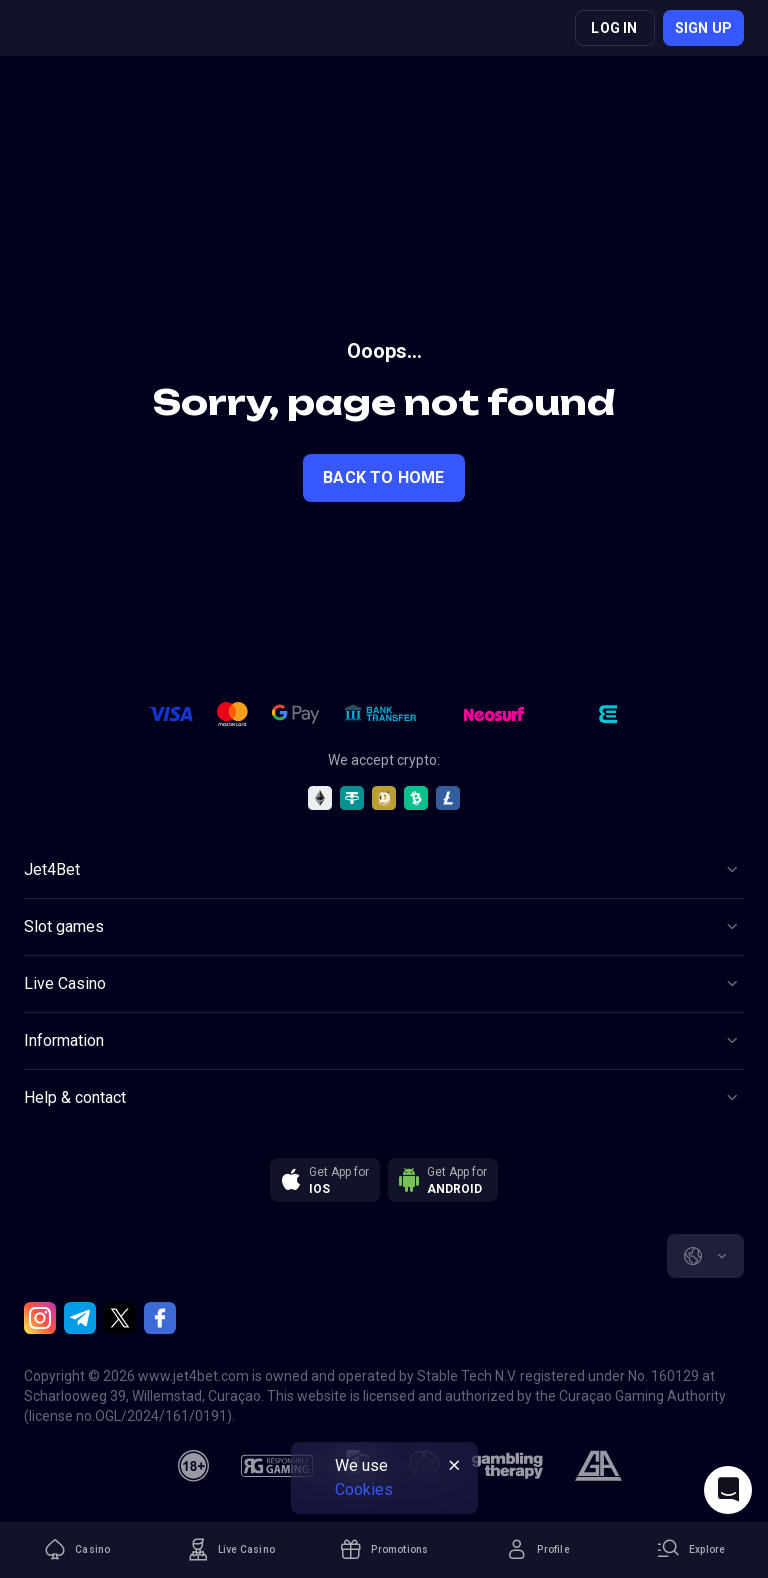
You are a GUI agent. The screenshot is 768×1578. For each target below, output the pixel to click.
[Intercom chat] (728, 1490)
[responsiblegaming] (276, 1466)
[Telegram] (80, 1318)
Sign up (703, 28)
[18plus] (194, 1466)
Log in (614, 28)
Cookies (364, 1489)
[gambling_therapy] (507, 1466)
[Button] (384, 870)
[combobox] (705, 1256)
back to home (383, 477)
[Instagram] (40, 1318)
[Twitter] (120, 1318)
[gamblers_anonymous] (598, 1466)
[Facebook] (160, 1318)
